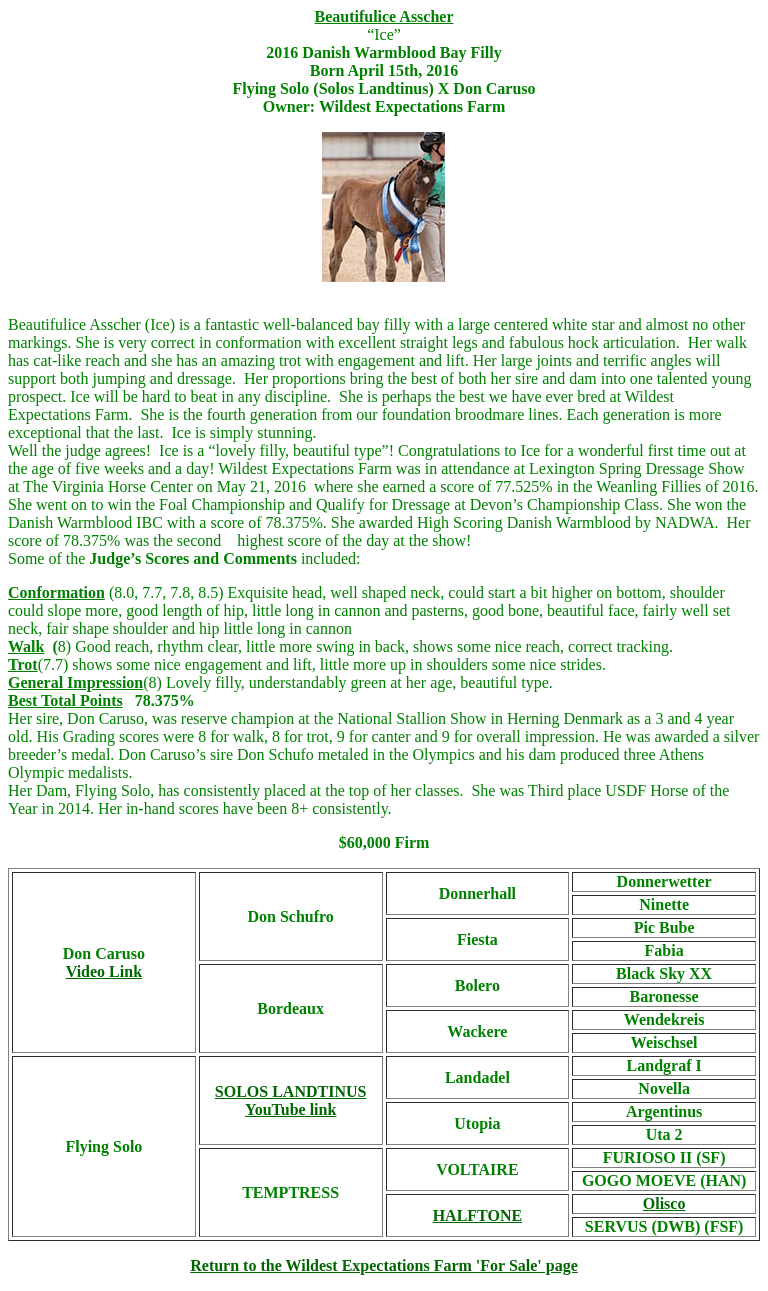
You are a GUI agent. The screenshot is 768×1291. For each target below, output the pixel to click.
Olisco (664, 1203)
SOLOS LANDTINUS (291, 1091)
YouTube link (290, 1109)
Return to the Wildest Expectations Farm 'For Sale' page (384, 1265)
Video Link (104, 971)
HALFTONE (478, 1215)
